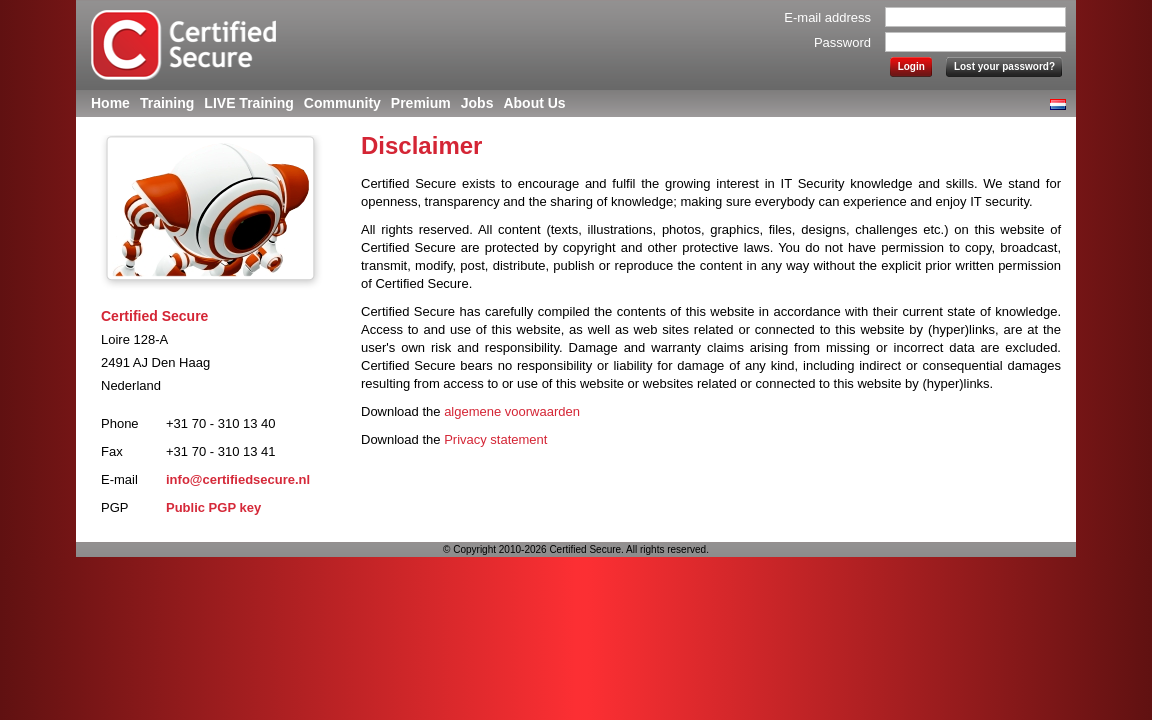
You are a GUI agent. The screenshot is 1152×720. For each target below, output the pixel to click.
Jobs (477, 103)
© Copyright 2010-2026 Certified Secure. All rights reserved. (576, 549)
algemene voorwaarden (512, 411)
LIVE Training (248, 103)
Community (342, 103)
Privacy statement (495, 439)
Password (842, 42)
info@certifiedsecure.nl (238, 479)
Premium (421, 103)
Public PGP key (213, 507)
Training (167, 103)
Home (110, 103)
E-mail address (827, 17)
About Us (534, 103)
